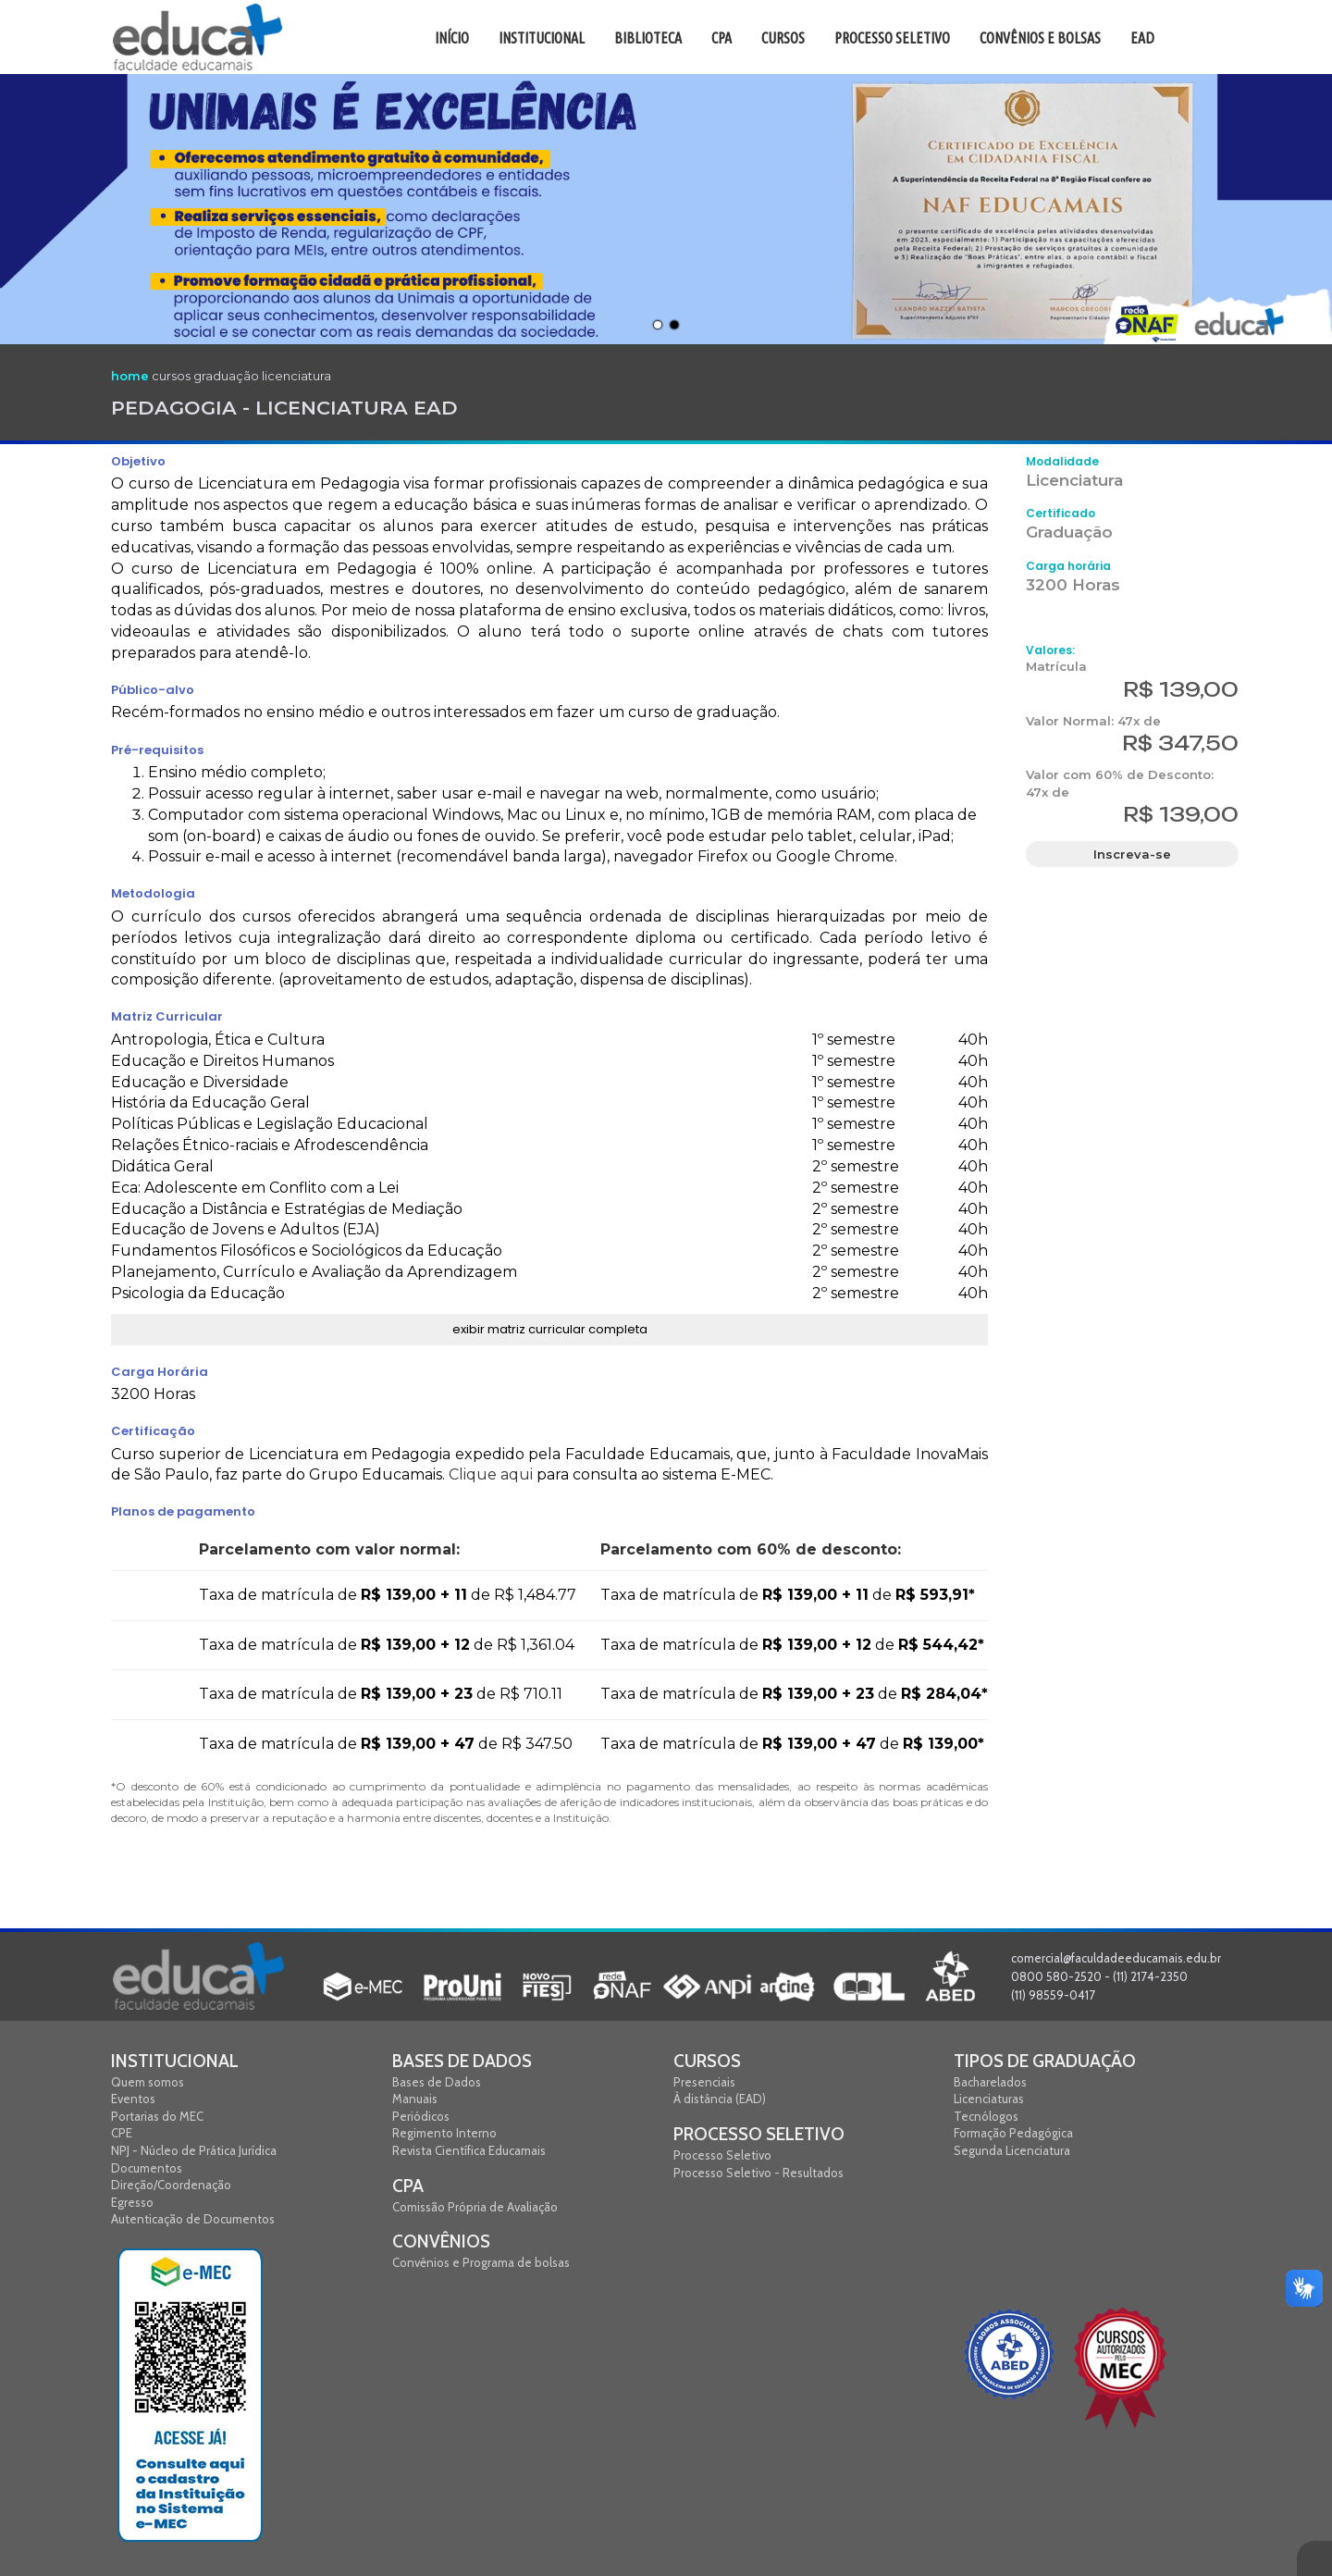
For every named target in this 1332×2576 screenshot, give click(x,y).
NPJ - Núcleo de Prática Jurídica (194, 2150)
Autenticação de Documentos (193, 2218)
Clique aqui (491, 1474)
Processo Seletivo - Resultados (758, 2172)
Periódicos (421, 2116)
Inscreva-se (1132, 854)
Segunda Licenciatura (1012, 2150)
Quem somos (147, 2081)
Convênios (441, 2241)
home (130, 375)
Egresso (132, 2202)
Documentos (146, 2168)
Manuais (415, 2098)
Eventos (133, 2098)
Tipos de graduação (1045, 2061)
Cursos (707, 2061)
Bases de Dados (462, 2061)
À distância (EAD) (719, 2098)
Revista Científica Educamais (469, 2150)
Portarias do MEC (157, 2116)
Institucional (175, 2061)
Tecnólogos (986, 2116)
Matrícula (1056, 666)
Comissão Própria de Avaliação (475, 2206)
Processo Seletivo (759, 2134)
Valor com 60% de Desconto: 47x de (1120, 783)
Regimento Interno (444, 2132)
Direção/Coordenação (171, 2184)
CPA (408, 2186)
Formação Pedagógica (1013, 2132)
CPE (121, 2132)
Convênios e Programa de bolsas (481, 2262)
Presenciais (704, 2081)
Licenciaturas (989, 2098)
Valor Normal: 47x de (1093, 720)
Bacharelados (990, 2081)
